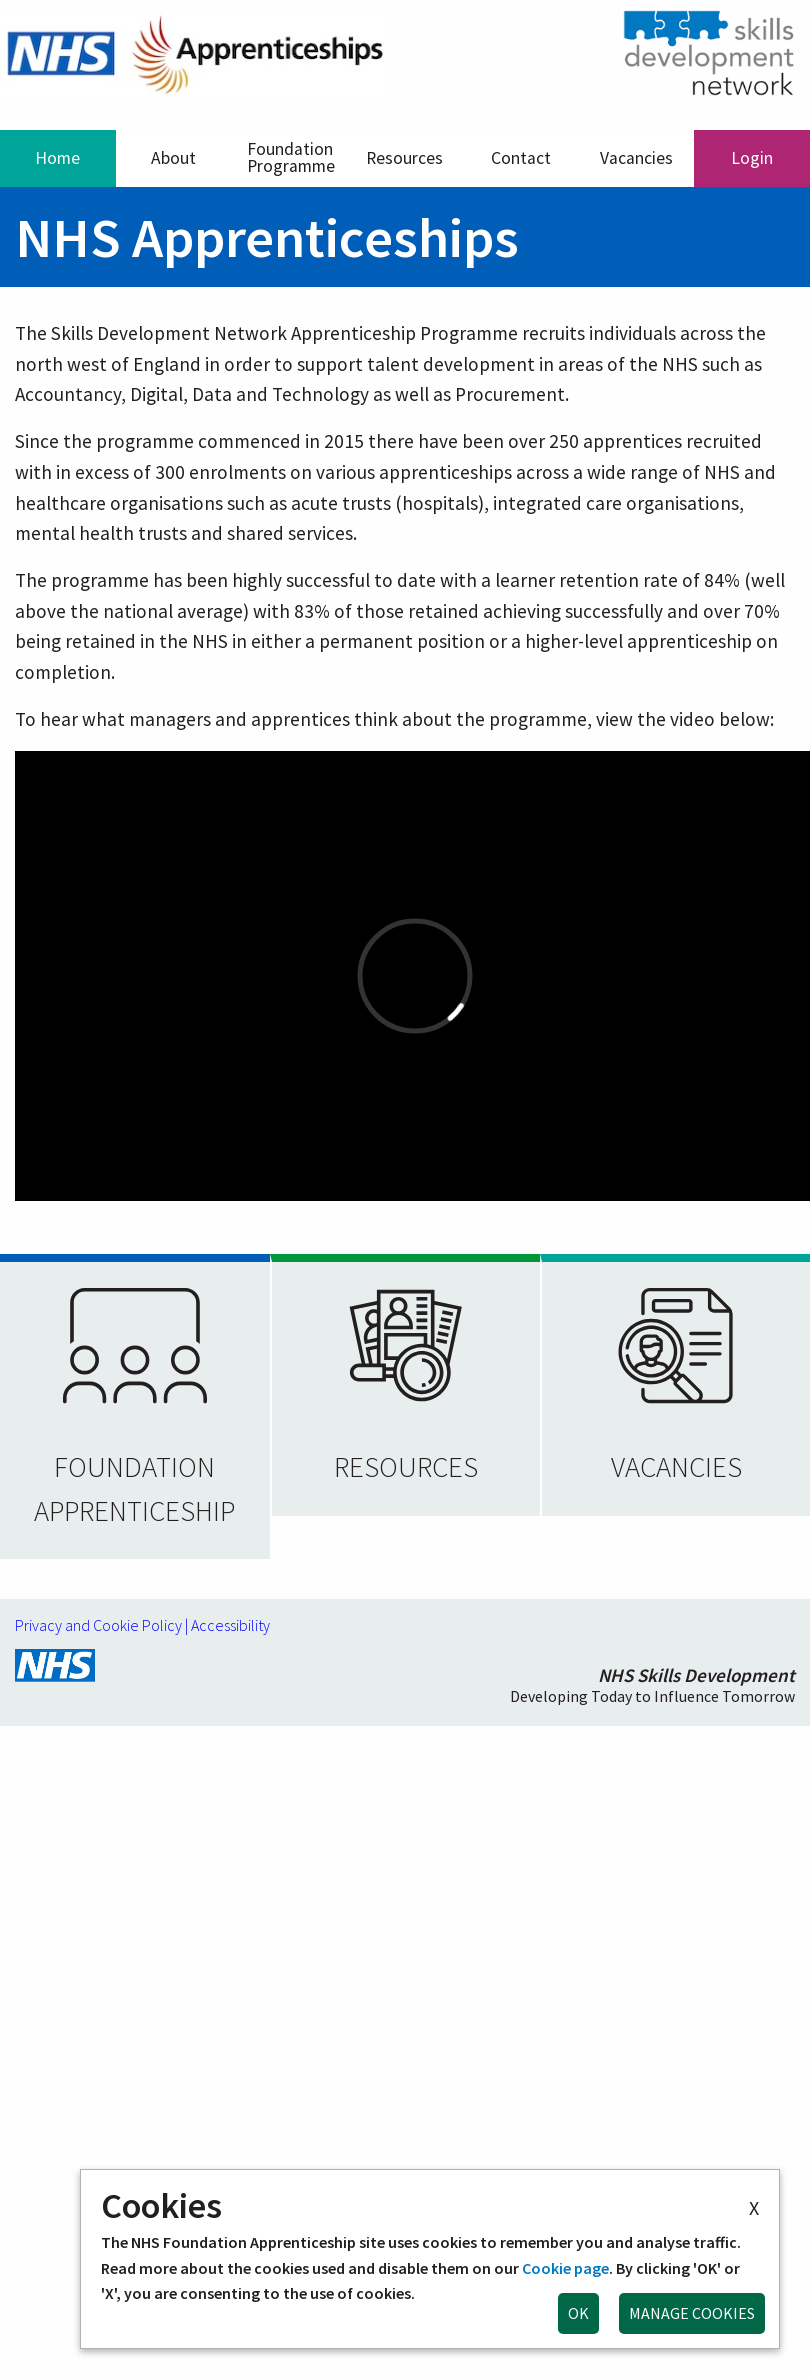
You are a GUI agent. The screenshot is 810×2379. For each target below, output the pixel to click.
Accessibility (230, 1625)
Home (57, 158)
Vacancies (636, 158)
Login (752, 158)
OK (578, 2313)
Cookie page (565, 2268)
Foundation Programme (291, 158)
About (173, 158)
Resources (404, 158)
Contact (521, 158)
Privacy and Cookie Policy (98, 1625)
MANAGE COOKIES (692, 2313)
